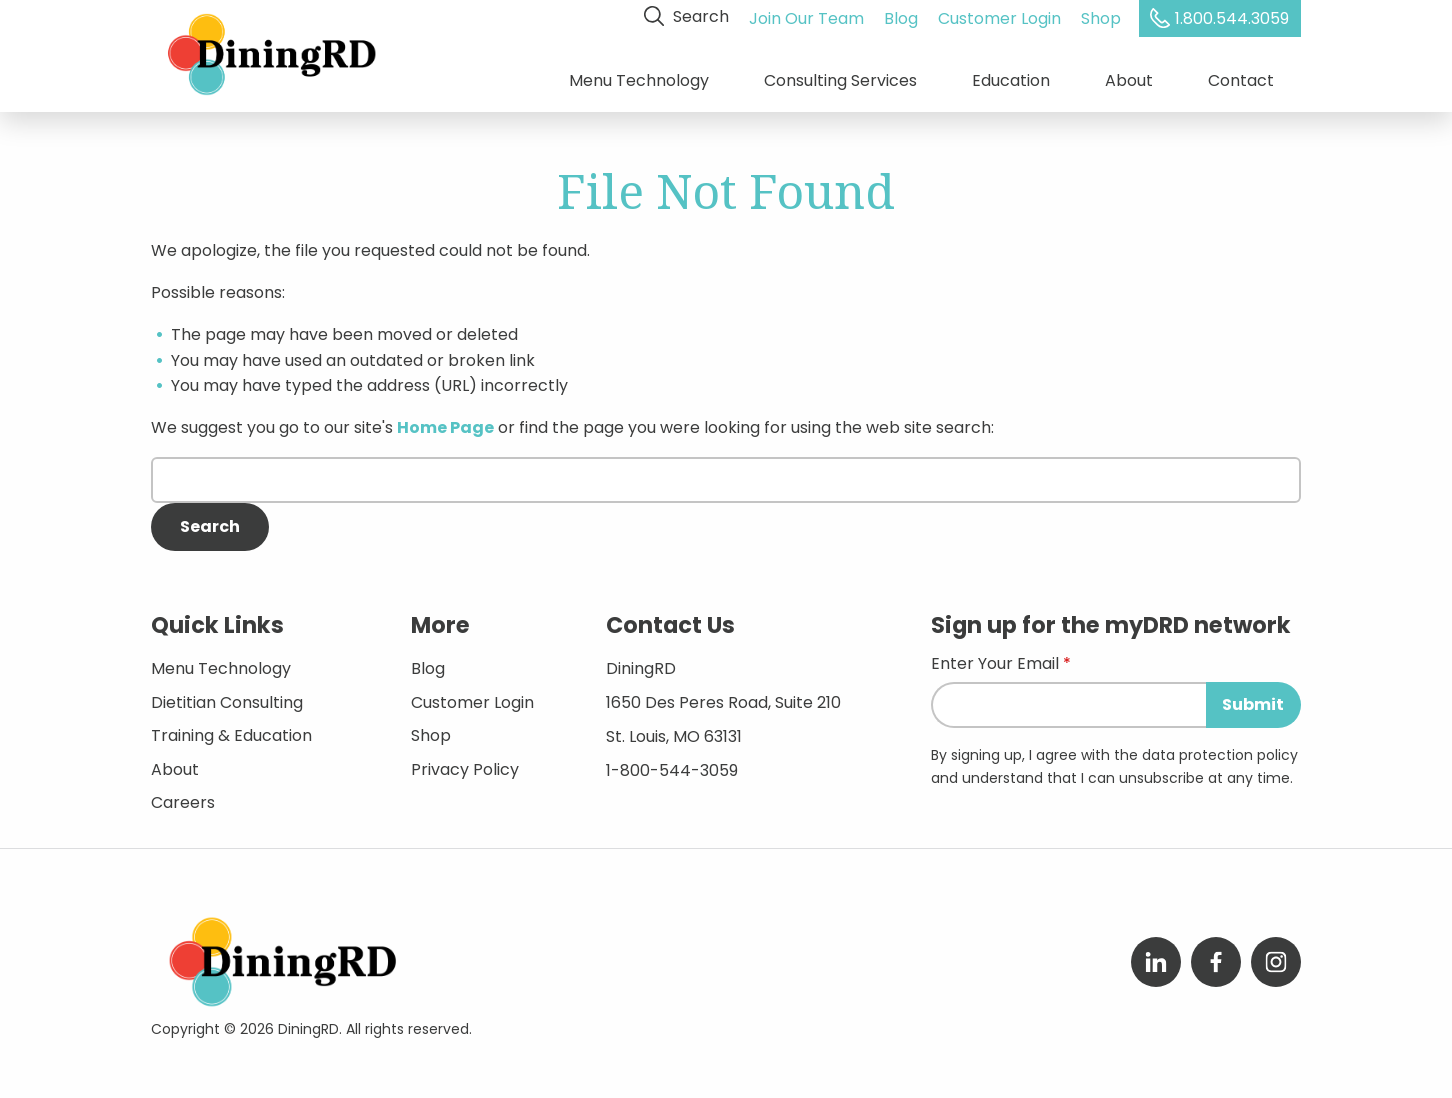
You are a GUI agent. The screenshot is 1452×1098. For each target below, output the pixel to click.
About (1129, 79)
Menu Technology (639, 79)
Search (687, 16)
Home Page (445, 424)
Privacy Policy (465, 766)
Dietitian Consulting (227, 698)
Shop (1102, 16)
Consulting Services (840, 79)
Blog (902, 16)
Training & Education (231, 732)
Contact (1241, 79)
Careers (183, 799)
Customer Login (1000, 16)
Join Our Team (807, 16)
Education (1011, 79)
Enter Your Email (995, 662)
